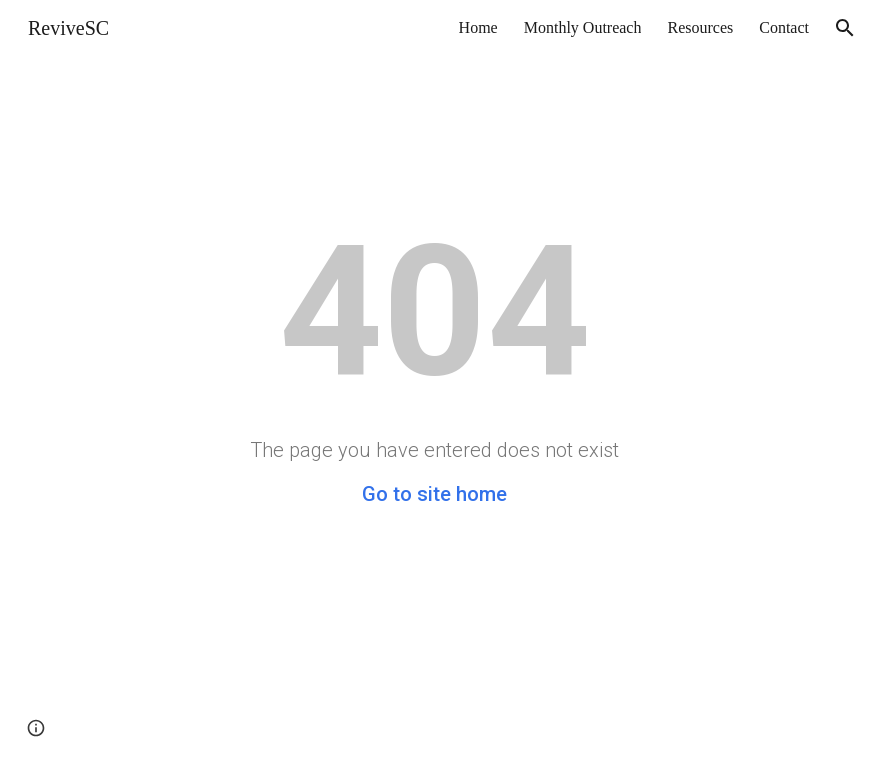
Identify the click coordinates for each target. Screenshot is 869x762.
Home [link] (478, 27)
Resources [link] (700, 27)
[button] (845, 28)
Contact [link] (784, 27)
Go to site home (434, 494)
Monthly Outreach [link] (583, 27)
